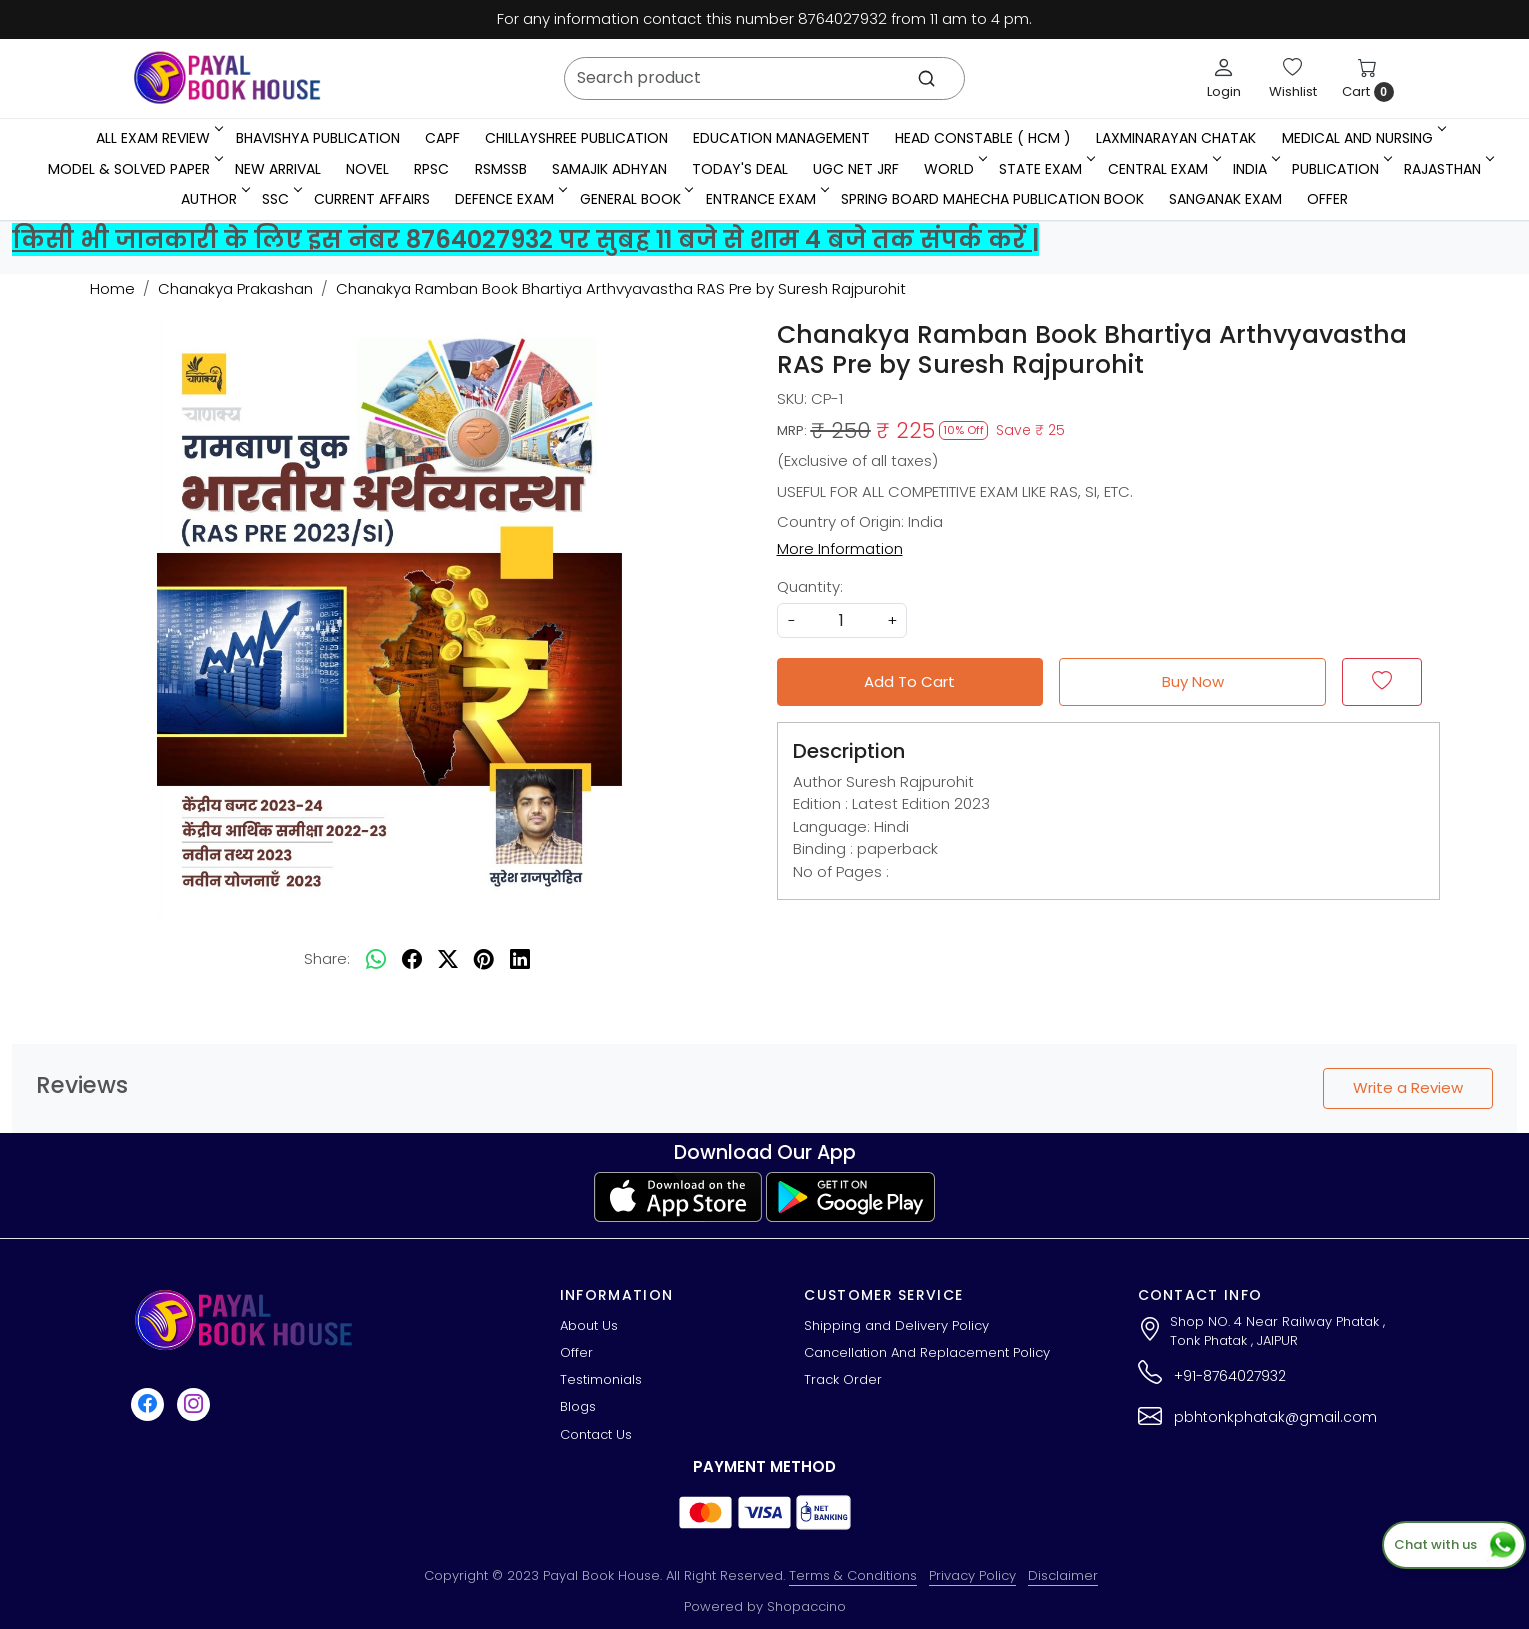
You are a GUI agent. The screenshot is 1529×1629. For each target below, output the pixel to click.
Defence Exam (509, 199)
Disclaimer (1063, 1575)
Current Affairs (372, 199)
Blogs (578, 1406)
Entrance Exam (766, 199)
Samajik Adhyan (609, 169)
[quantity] (842, 620)
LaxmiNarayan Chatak (1176, 138)
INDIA (1255, 169)
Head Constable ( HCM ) (983, 138)
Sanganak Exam (1225, 199)
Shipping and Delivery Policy (896, 1325)
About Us (589, 1325)
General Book (635, 199)
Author (214, 199)
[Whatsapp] (376, 959)
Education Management (781, 138)
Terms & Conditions (853, 1575)
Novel (367, 169)
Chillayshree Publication (576, 138)
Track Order (843, 1379)
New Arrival (278, 169)
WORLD (954, 169)
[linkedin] (520, 959)
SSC (280, 199)
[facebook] (412, 959)
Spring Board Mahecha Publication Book (992, 199)
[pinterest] (484, 959)
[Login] (1224, 78)
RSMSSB (501, 169)
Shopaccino (806, 1606)
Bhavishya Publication (318, 138)
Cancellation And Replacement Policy (927, 1352)
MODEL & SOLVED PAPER (134, 169)
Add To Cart (909, 681)
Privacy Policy (972, 1575)
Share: (327, 958)
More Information (840, 548)
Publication (1340, 169)
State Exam (1045, 169)
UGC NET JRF (856, 169)
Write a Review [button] (1408, 1087)
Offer (1327, 199)
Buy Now (1193, 681)
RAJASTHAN (1447, 169)
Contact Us (596, 1434)
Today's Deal (740, 169)
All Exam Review (158, 138)
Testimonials (601, 1379)
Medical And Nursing (1362, 138)
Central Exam (1163, 169)
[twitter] (448, 959)
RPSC (431, 169)
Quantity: (810, 586)
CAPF (442, 138)
